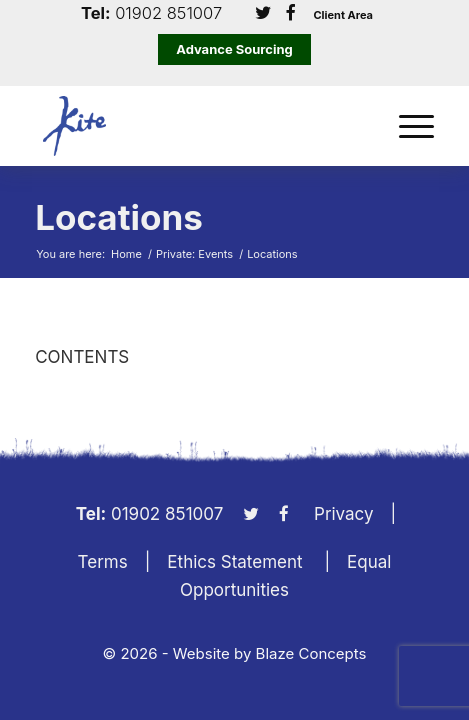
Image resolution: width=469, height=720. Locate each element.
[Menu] (406, 126)
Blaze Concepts (311, 653)
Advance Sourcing (234, 49)
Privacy (344, 514)
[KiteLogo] (194, 126)
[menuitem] (406, 126)
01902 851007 (168, 13)
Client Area (343, 15)
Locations (119, 217)
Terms (103, 562)
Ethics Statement (234, 562)
